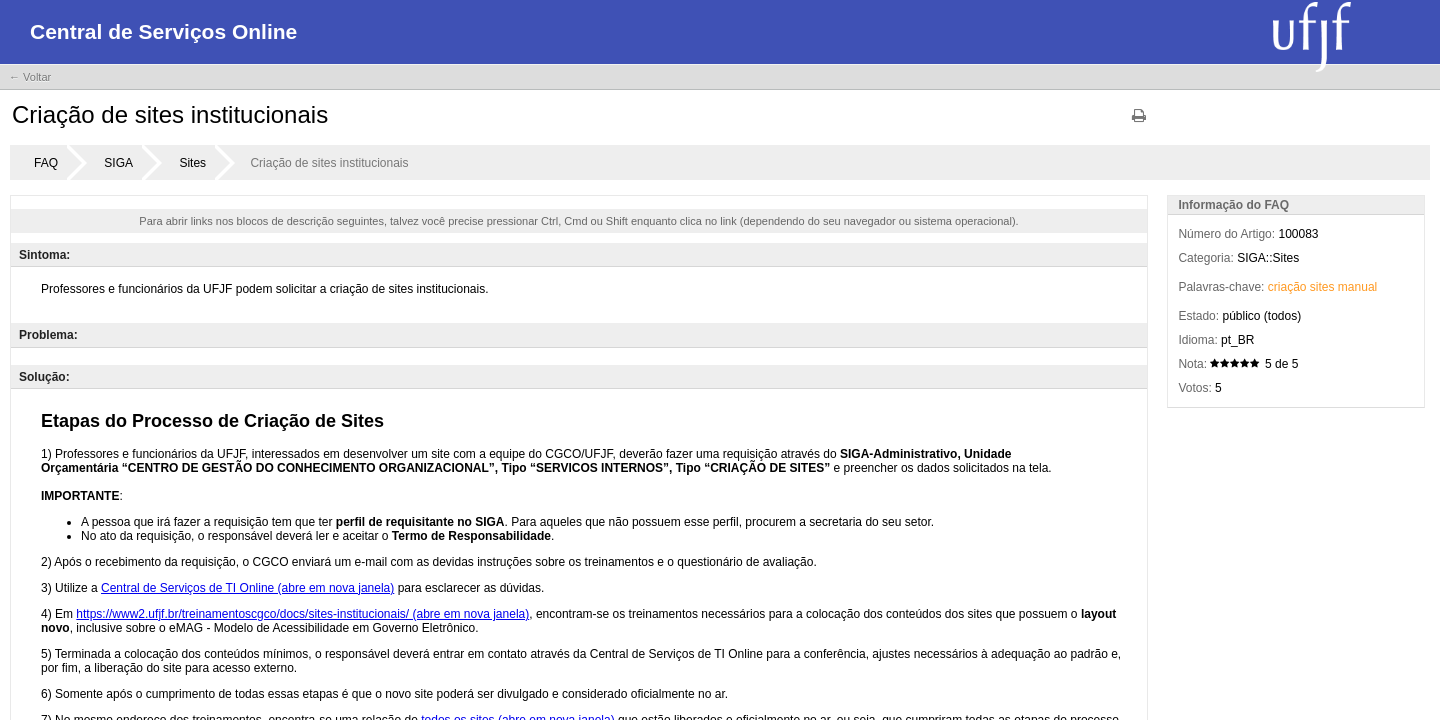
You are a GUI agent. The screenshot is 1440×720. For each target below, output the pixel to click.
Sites (192, 163)
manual (1357, 287)
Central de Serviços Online (163, 31)
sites (1322, 287)
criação (1287, 287)
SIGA (118, 163)
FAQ (46, 163)
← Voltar (30, 77)
